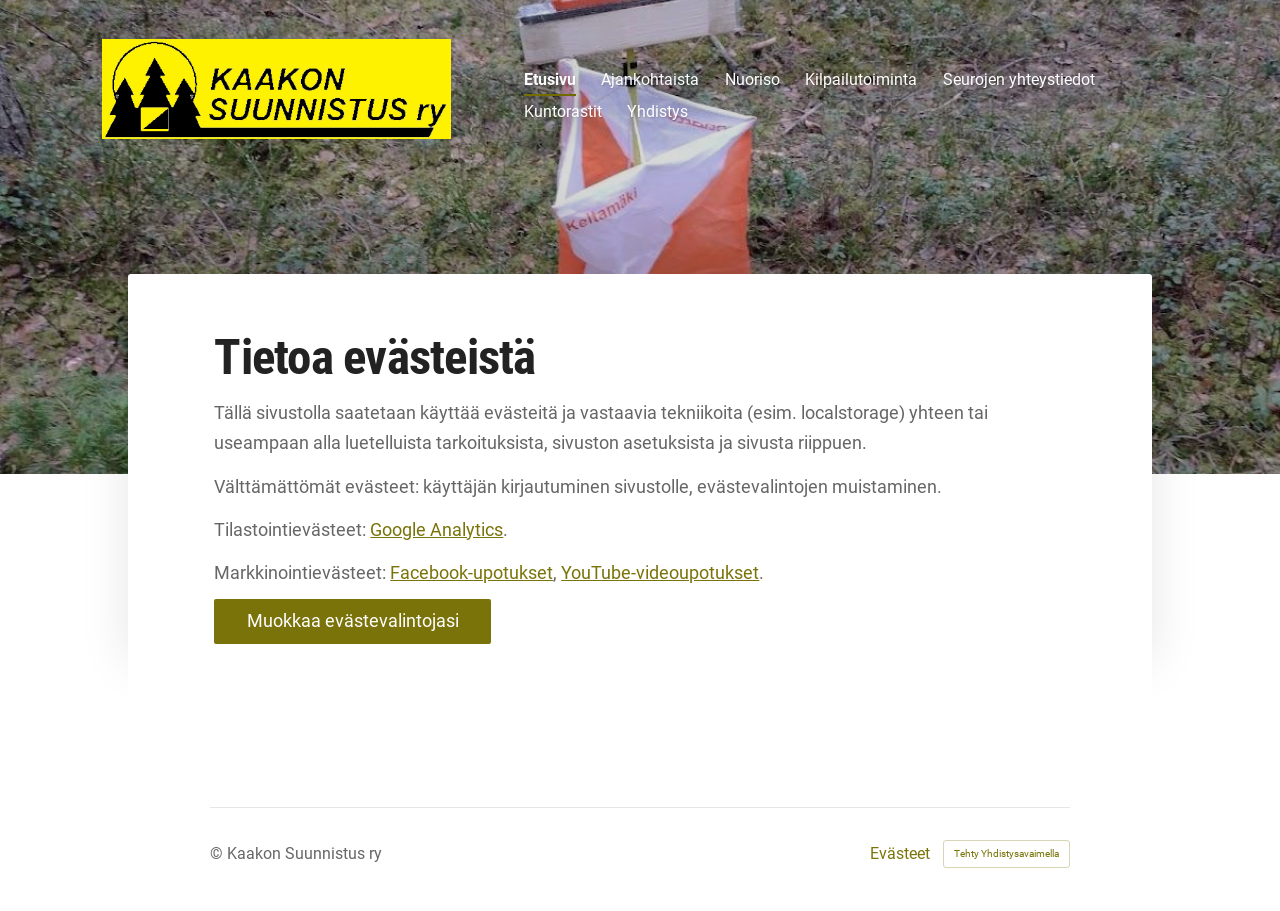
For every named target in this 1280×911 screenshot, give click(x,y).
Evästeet (900, 854)
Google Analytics (436, 529)
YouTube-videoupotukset (660, 572)
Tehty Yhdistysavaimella (1006, 853)
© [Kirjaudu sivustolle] (218, 853)
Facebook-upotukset (471, 572)
